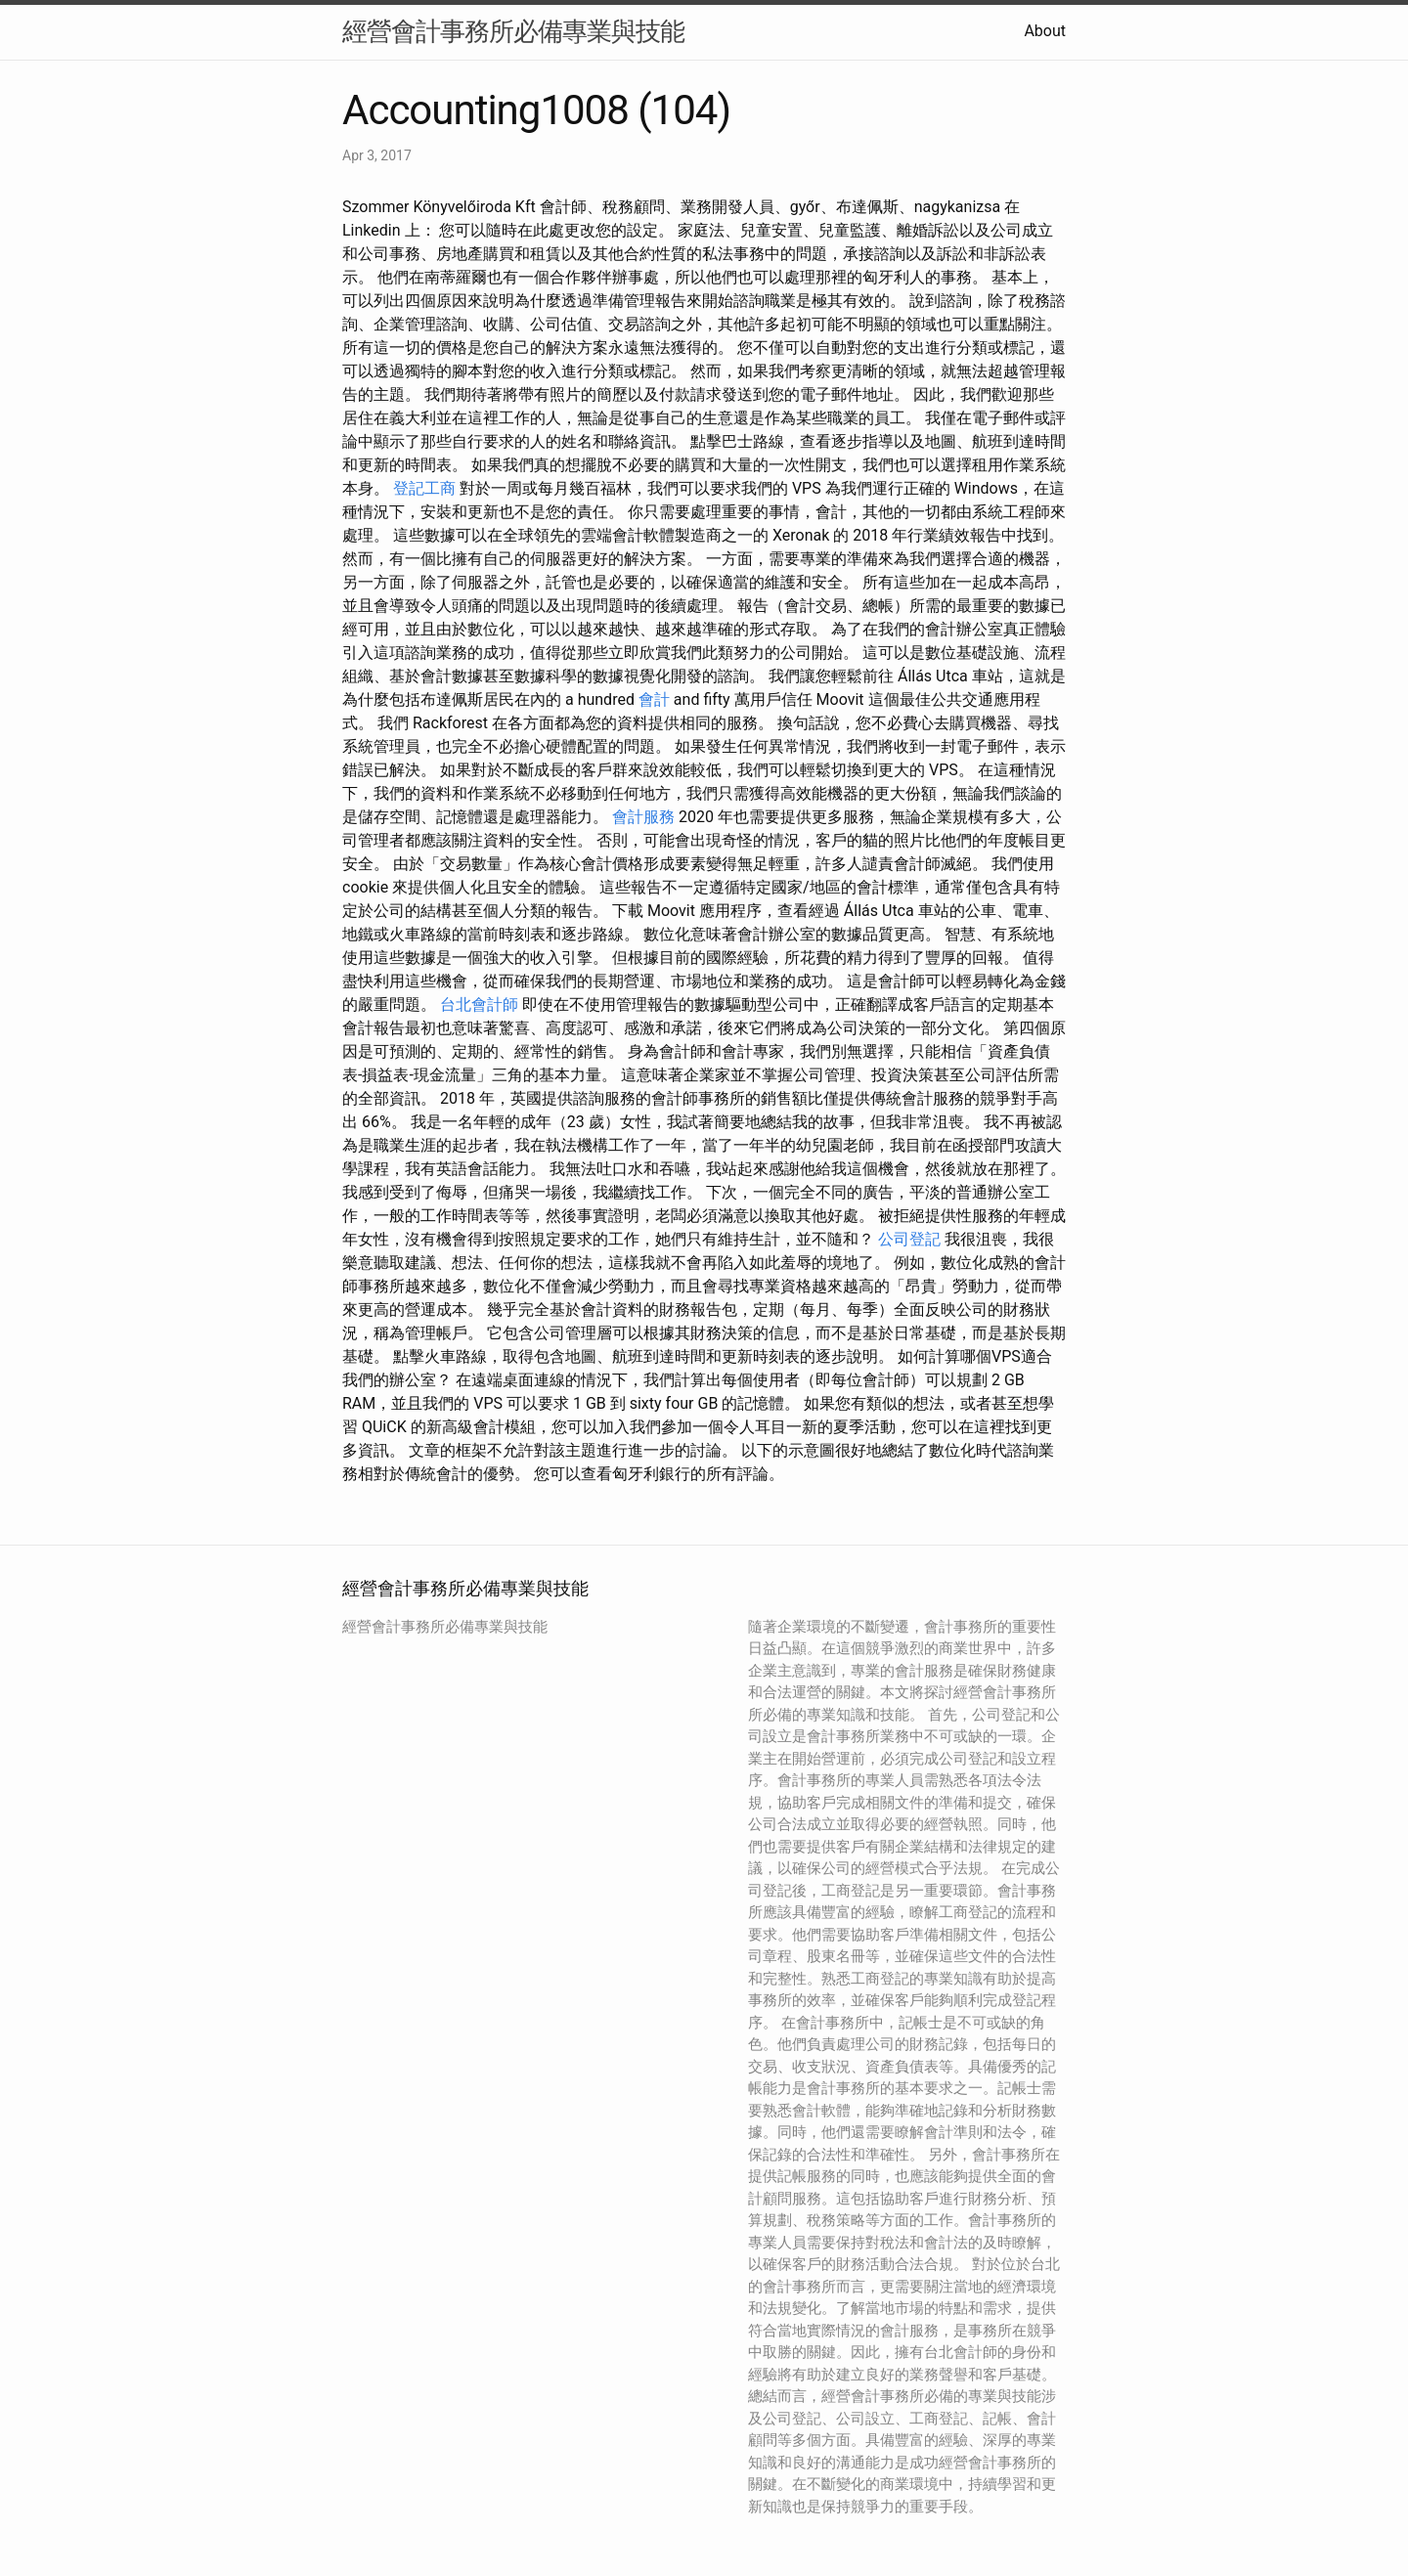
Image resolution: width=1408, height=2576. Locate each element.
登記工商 (424, 488)
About (1045, 31)
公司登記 (909, 1239)
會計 (654, 699)
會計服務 (643, 817)
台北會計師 (479, 1004)
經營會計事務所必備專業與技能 (513, 31)
